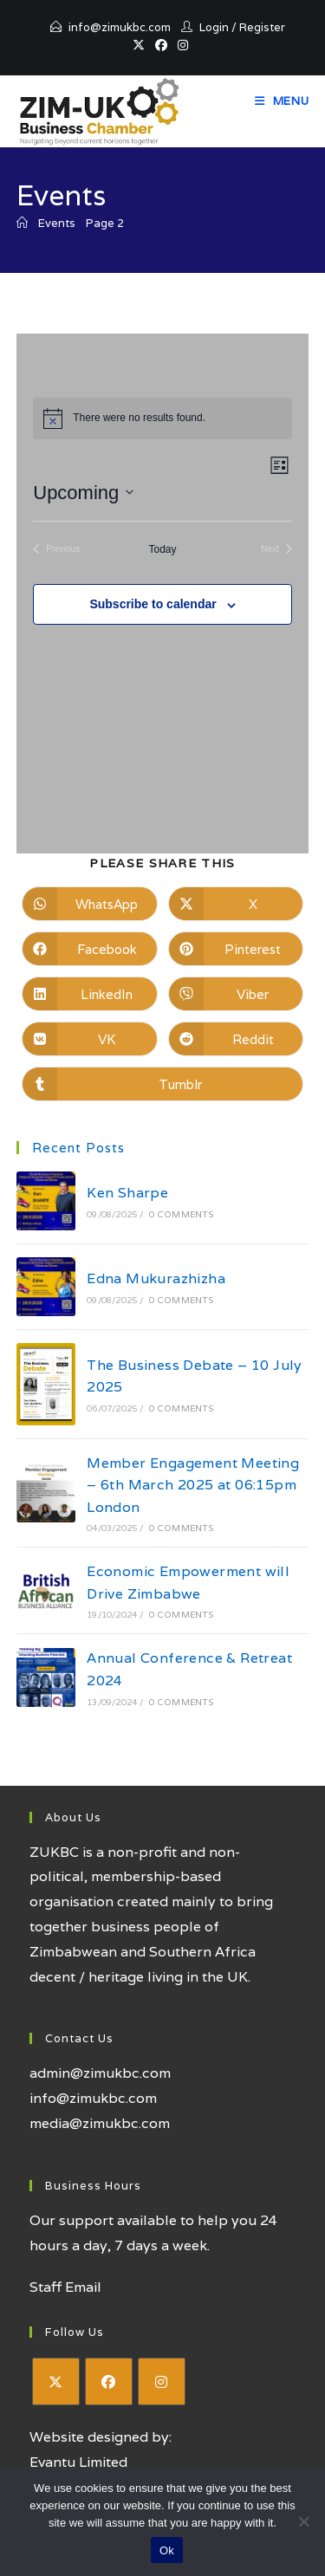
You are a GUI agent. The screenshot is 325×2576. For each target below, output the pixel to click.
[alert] (162, 418)
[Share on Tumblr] (163, 1084)
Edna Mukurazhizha (156, 1278)
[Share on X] (236, 903)
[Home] (22, 223)
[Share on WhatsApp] (90, 903)
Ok (166, 2550)
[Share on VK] (90, 1039)
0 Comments (181, 1214)
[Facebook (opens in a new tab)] (161, 45)
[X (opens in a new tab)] (141, 45)
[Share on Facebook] (90, 948)
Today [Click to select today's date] (162, 549)
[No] (303, 2521)
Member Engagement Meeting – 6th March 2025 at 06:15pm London (193, 1485)
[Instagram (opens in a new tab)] (182, 45)
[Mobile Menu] (282, 101)
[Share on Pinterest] (236, 948)
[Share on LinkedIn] (90, 994)
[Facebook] (109, 2381)
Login (214, 27)
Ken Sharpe (127, 1193)
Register (262, 27)
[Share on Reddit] (236, 1039)
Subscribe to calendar (152, 604)
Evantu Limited (78, 2462)
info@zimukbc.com (119, 27)
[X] (56, 2381)
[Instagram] (161, 2381)
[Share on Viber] (236, 994)
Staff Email (65, 2287)
